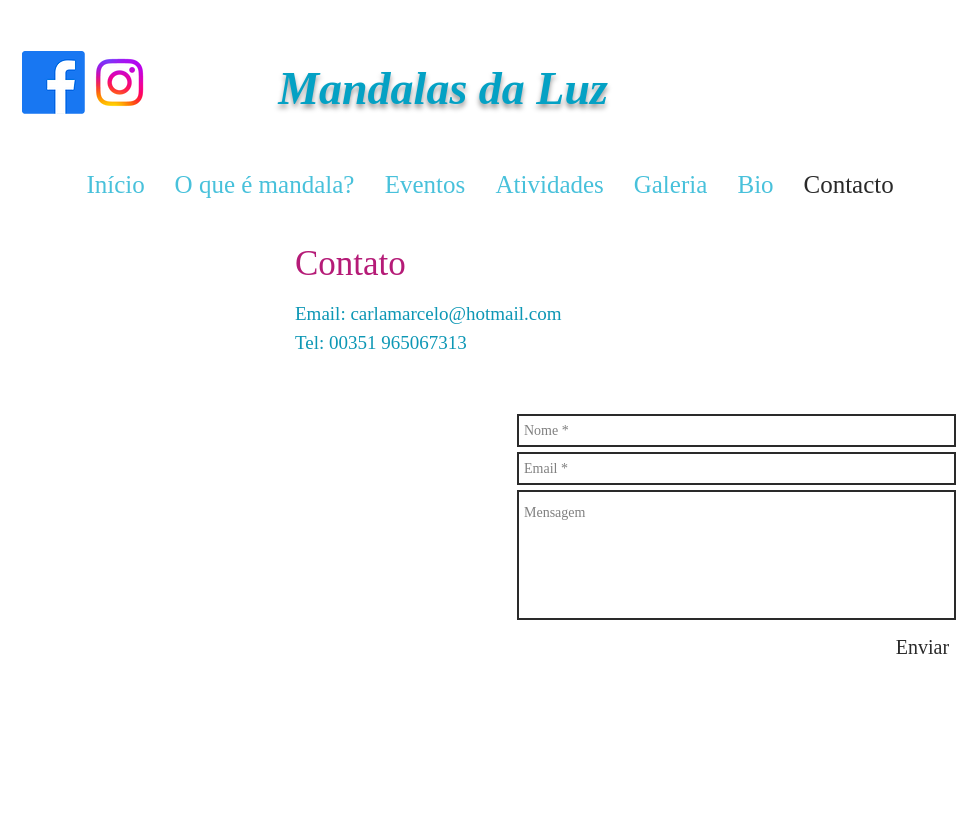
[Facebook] (53, 82)
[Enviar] (922, 647)
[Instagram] (119, 82)
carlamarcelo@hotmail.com (455, 313)
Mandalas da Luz (443, 88)
